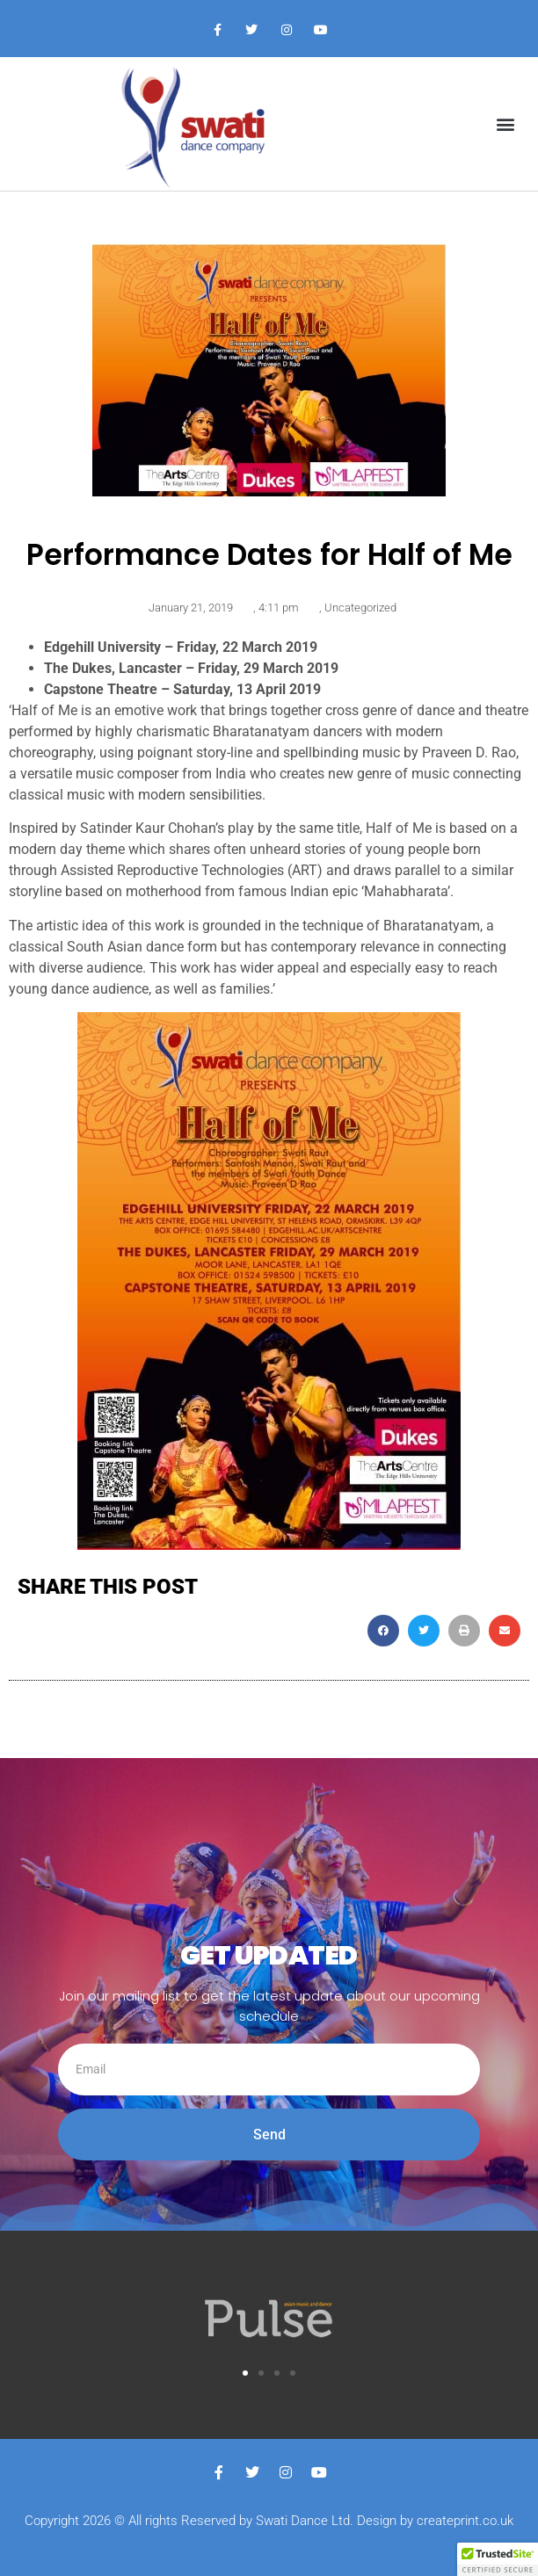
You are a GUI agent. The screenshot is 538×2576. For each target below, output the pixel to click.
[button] (505, 124)
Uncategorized (360, 607)
